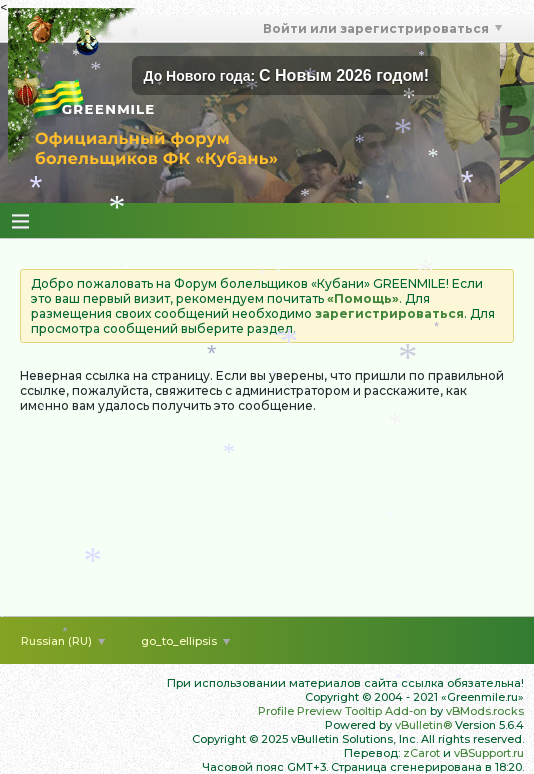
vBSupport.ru (489, 753)
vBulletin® (423, 725)
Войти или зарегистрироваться (382, 28)
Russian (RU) (63, 641)
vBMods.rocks (485, 711)
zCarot (421, 753)
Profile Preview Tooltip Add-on (342, 711)
